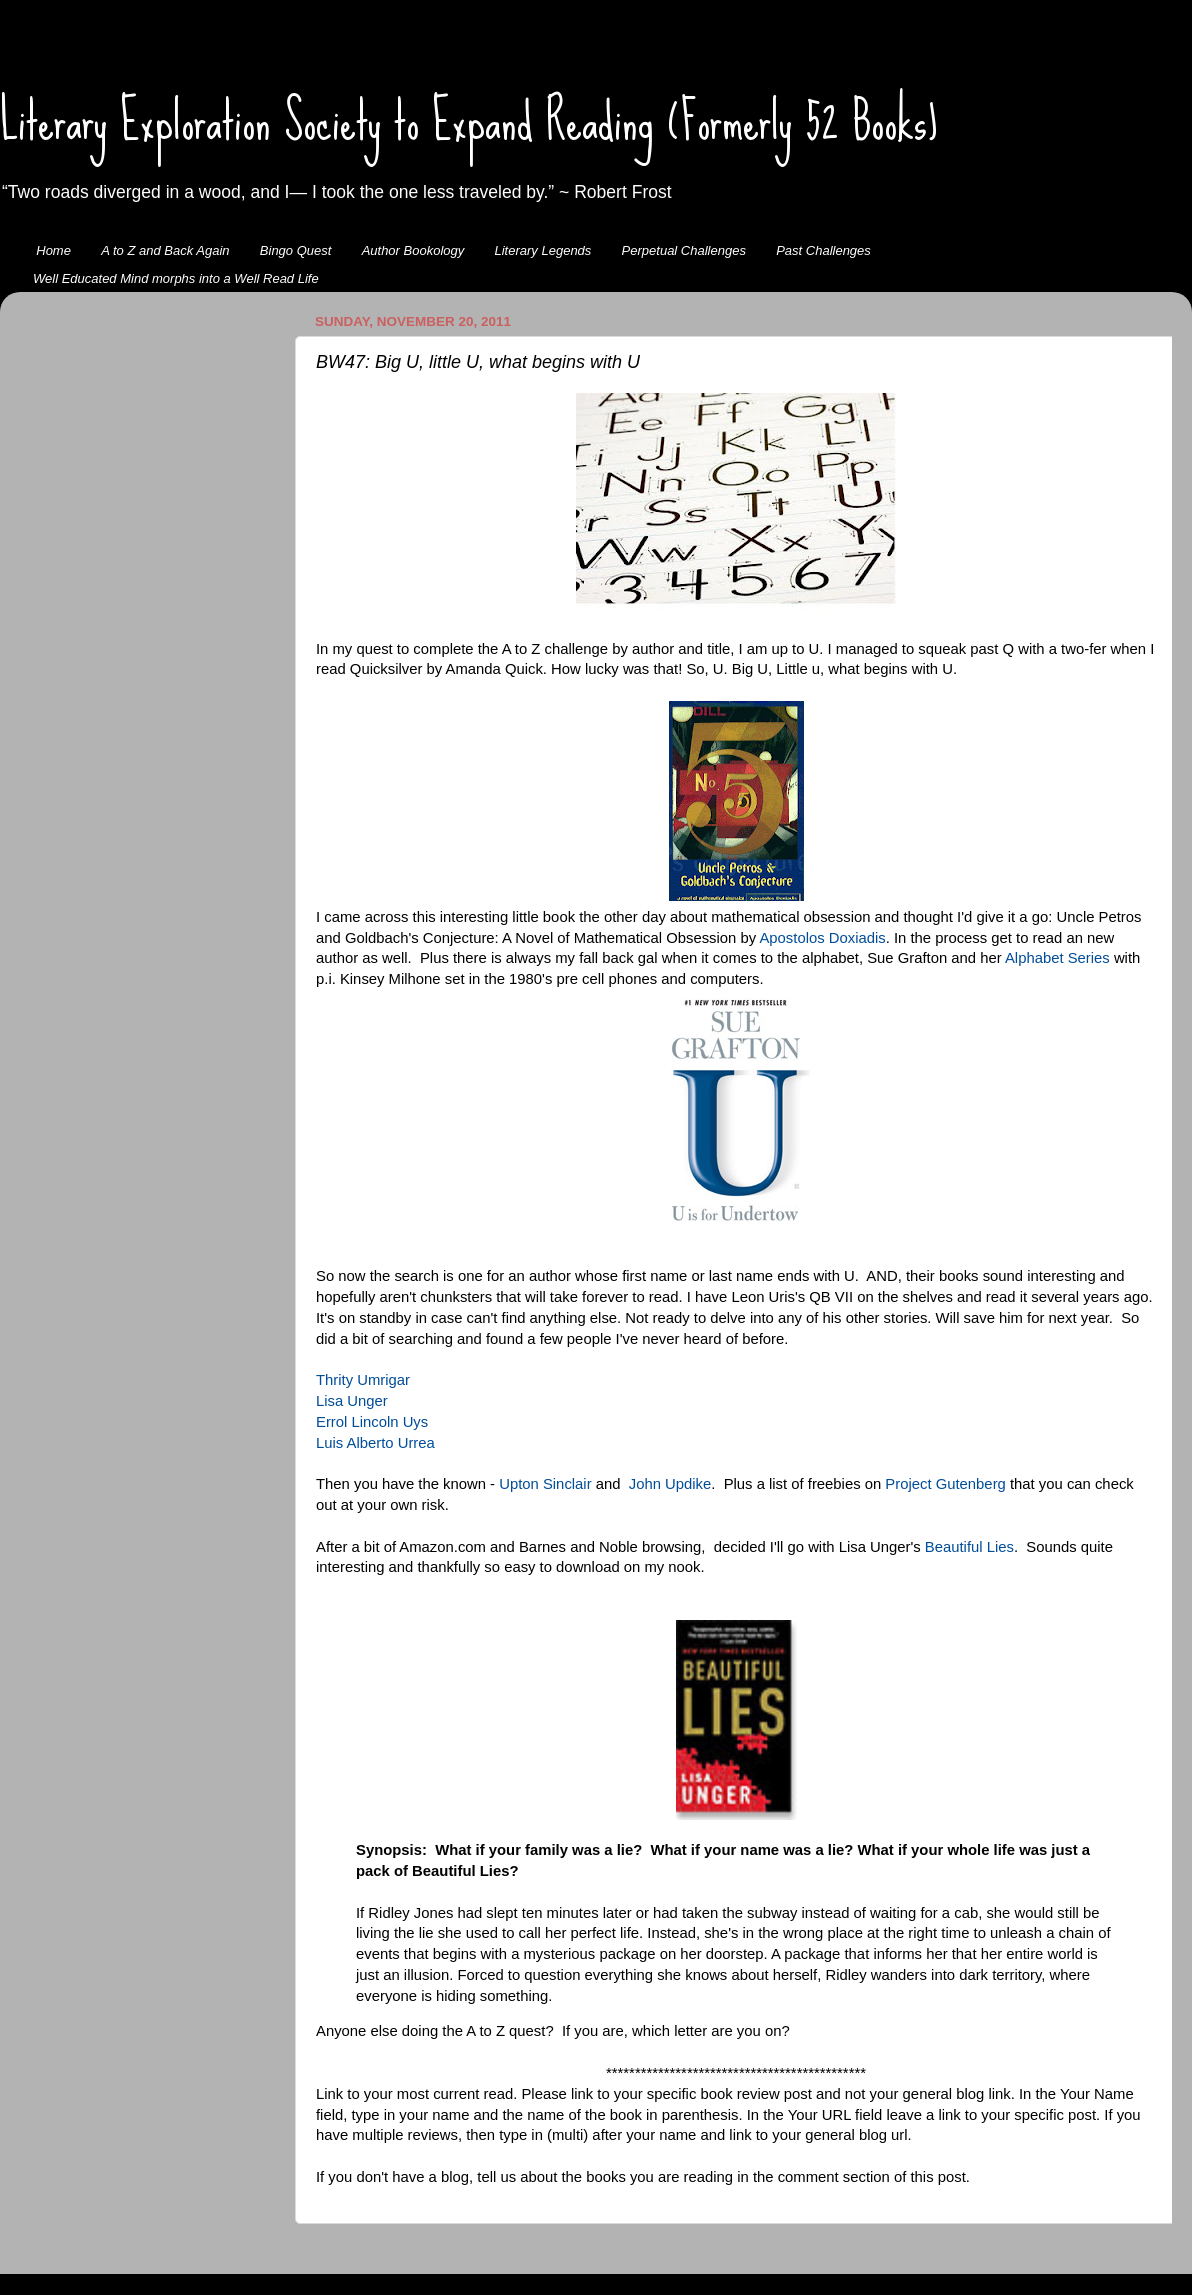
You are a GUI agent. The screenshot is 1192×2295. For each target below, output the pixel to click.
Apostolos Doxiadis (822, 938)
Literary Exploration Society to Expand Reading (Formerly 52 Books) (469, 121)
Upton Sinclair (545, 1484)
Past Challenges (823, 250)
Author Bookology (413, 250)
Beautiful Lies (969, 1547)
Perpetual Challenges (684, 250)
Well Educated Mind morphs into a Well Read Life (176, 278)
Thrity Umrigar (363, 1380)
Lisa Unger (352, 1401)
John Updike (670, 1484)
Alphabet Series (1057, 958)
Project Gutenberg (945, 1484)
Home (53, 250)
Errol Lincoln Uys (372, 1422)
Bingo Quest (296, 250)
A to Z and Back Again (165, 250)
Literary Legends (543, 250)
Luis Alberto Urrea (375, 1443)
